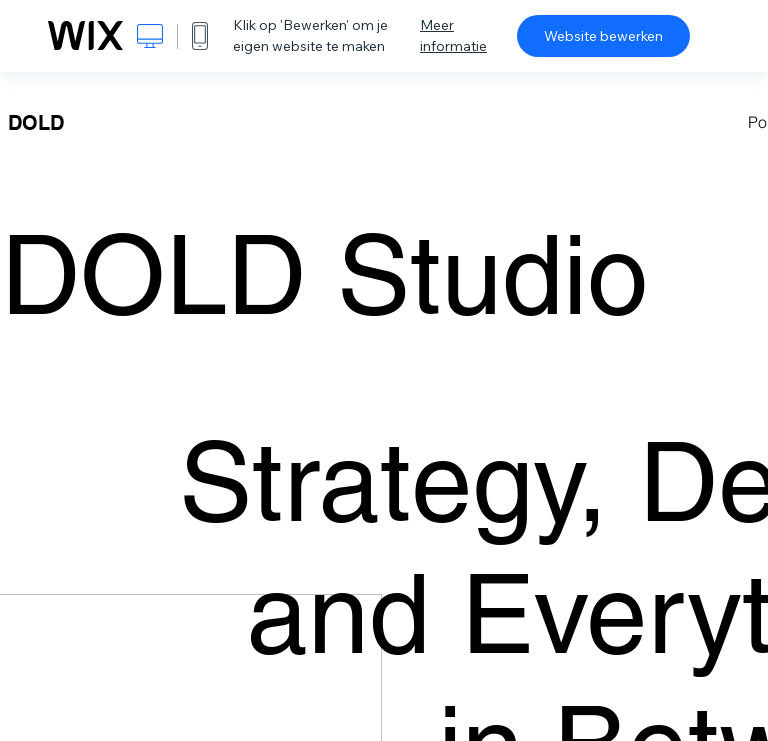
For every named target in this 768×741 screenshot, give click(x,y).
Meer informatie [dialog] (453, 35)
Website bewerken (603, 36)
